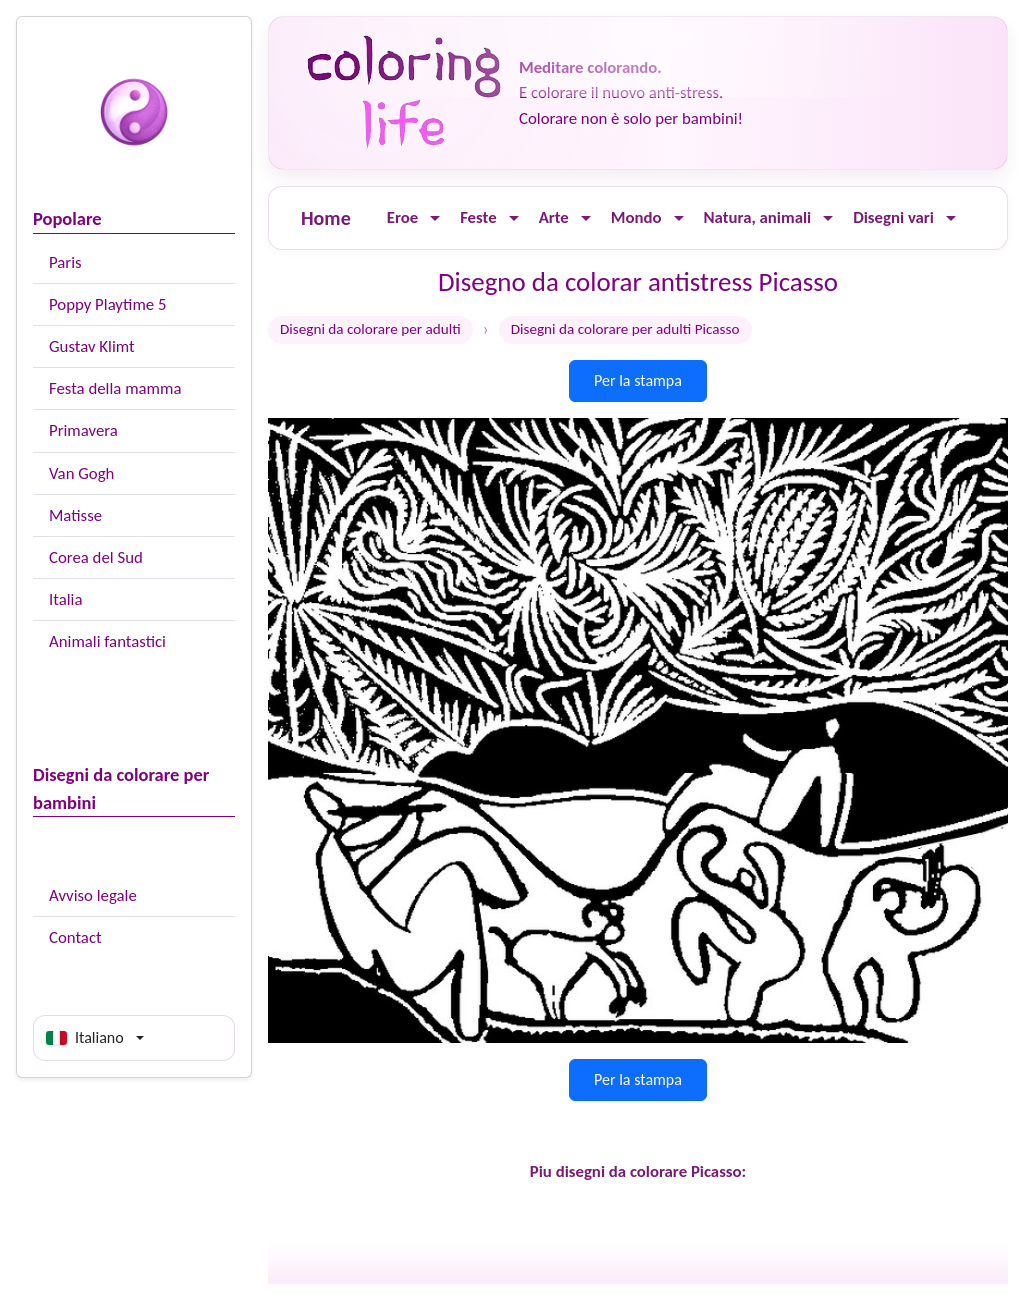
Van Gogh (81, 473)
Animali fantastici (107, 641)
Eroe (402, 217)
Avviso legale (93, 895)
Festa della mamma (115, 388)
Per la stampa (638, 380)
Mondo (636, 217)
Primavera (83, 430)
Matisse (75, 515)
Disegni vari (893, 217)
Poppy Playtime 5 (107, 304)
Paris (65, 262)
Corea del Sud (96, 557)
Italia (65, 599)
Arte (554, 217)
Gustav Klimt (92, 346)
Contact (75, 937)
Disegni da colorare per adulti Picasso (625, 329)
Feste (478, 217)
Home (326, 218)
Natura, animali (758, 217)
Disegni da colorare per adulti (370, 329)
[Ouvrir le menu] (435, 218)
